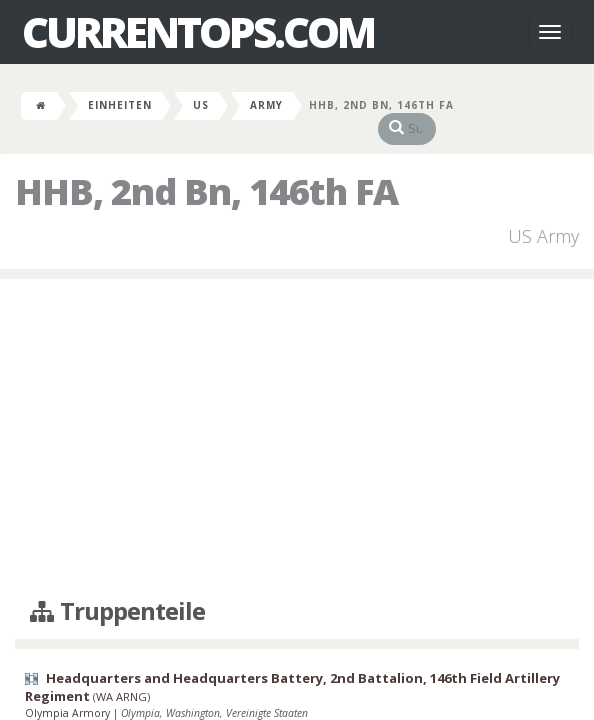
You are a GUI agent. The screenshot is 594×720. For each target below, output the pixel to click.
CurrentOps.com (198, 32)
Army (266, 105)
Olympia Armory (69, 693)
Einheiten (120, 105)
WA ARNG (121, 677)
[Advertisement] (297, 419)
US (201, 105)
